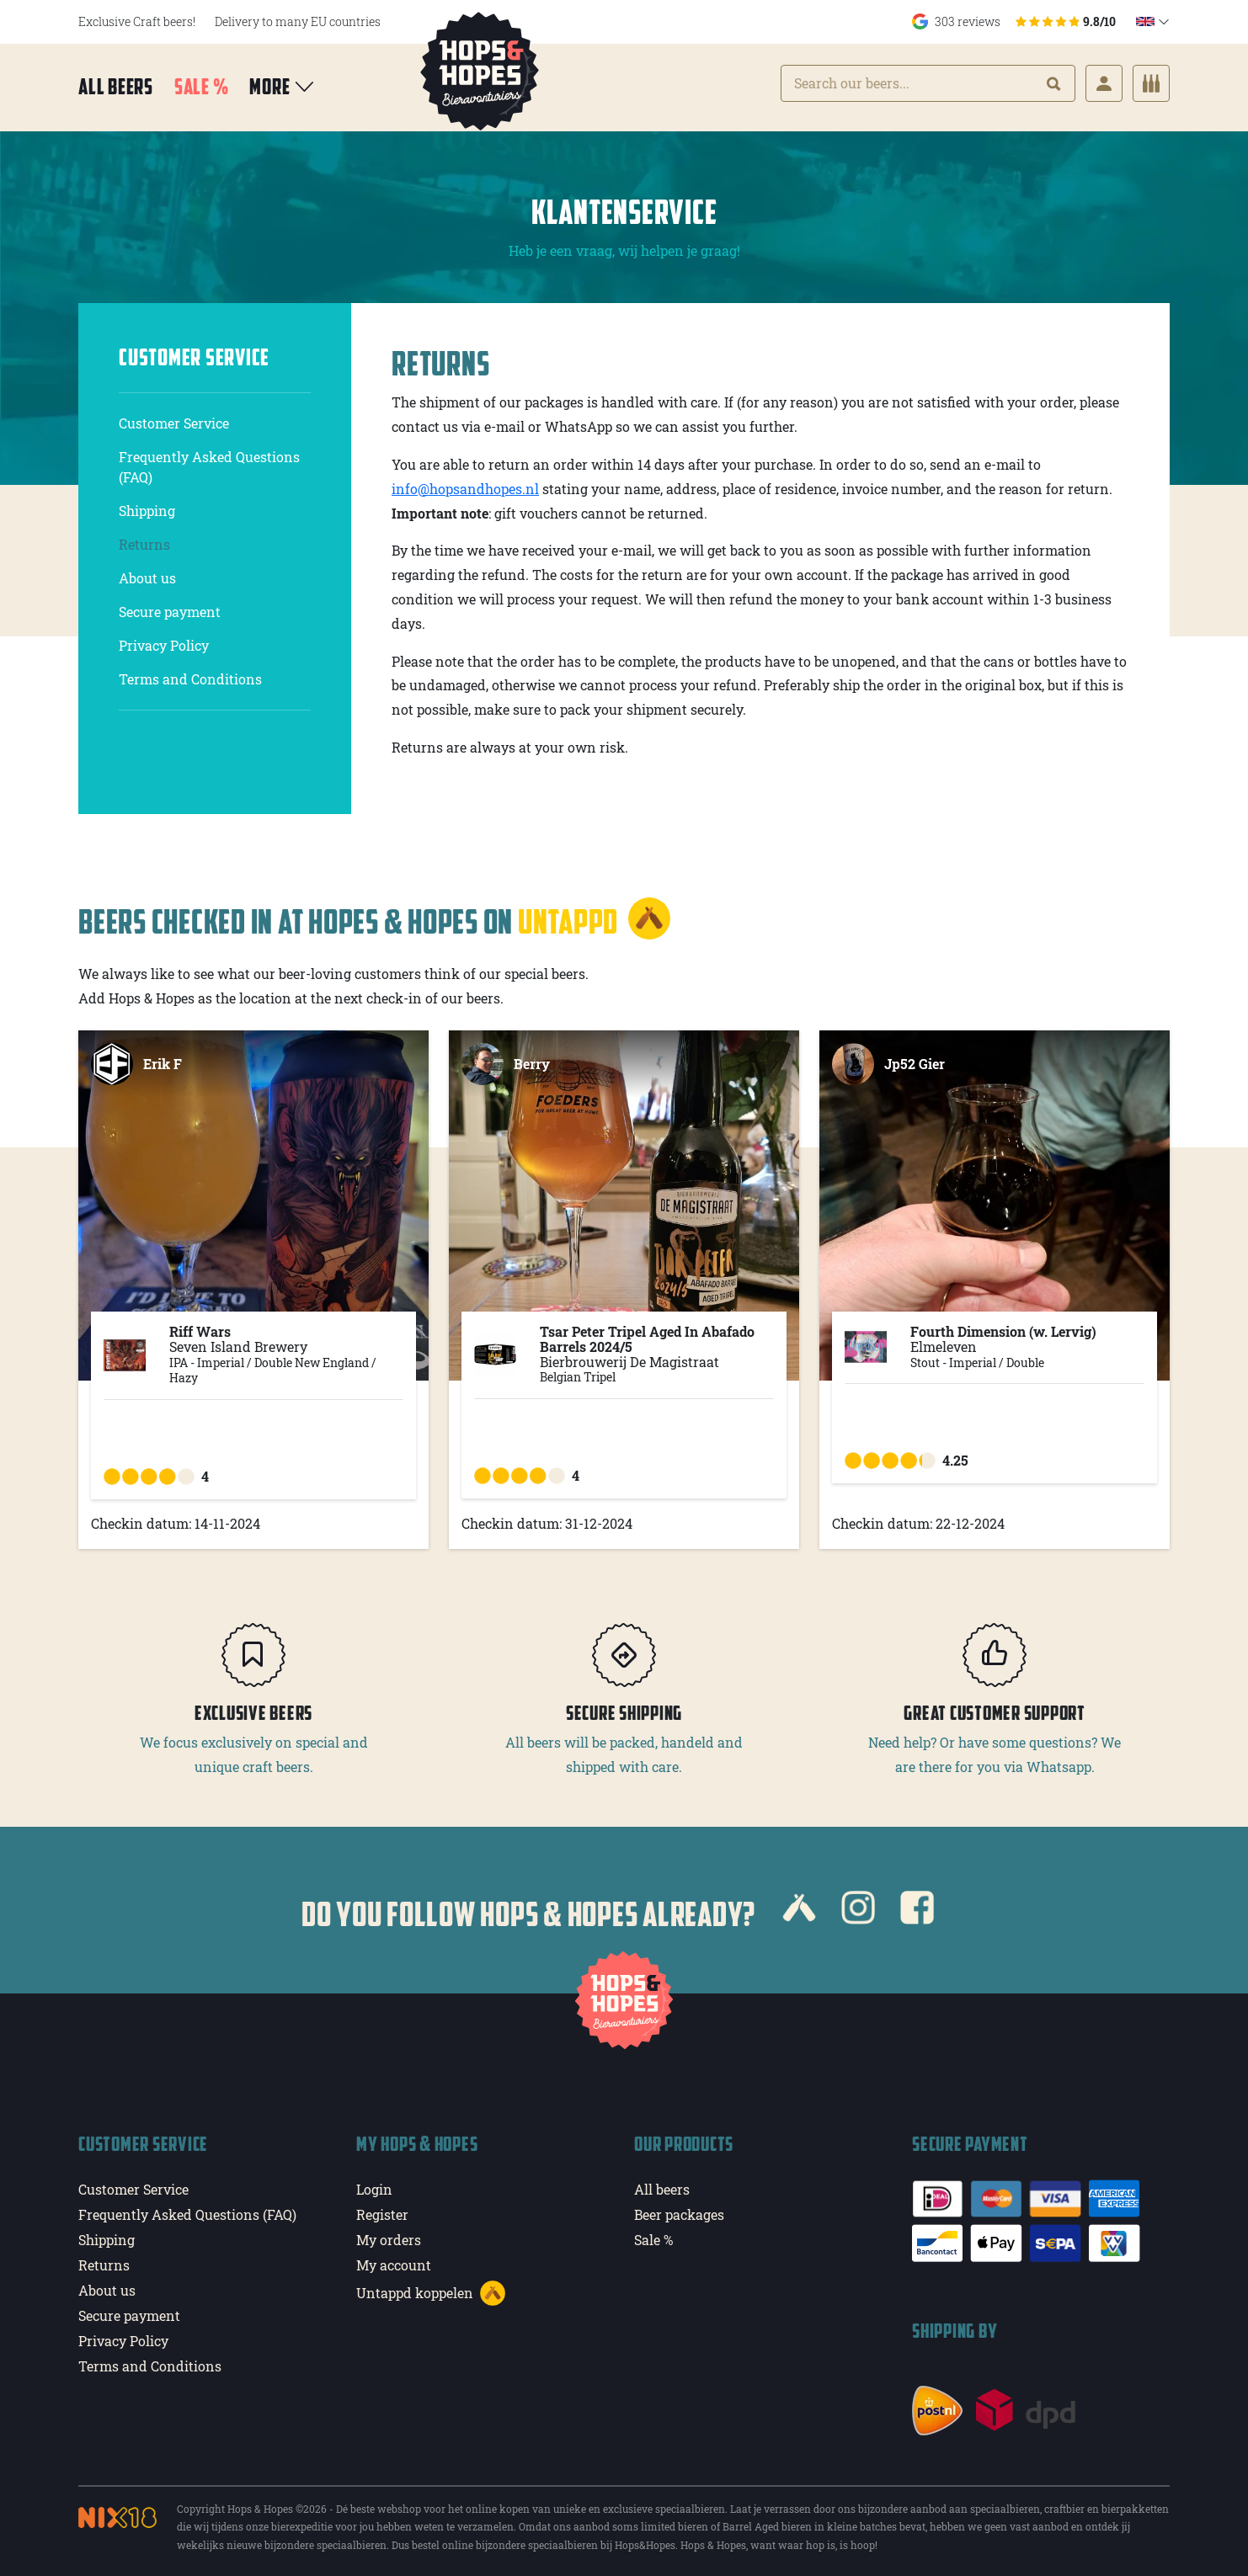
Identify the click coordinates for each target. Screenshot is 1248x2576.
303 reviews (1014, 21)
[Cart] (1151, 85)
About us (147, 573)
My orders (388, 2234)
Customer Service (174, 418)
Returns (144, 539)
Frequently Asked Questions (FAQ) (209, 462)
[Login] (1104, 85)
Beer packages (679, 2209)
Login (374, 2184)
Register (382, 2209)
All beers (115, 88)
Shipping (147, 505)
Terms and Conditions (190, 674)
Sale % (201, 88)
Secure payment (170, 606)
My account (393, 2260)
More (282, 88)
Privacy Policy (164, 640)
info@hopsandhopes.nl (465, 483)
